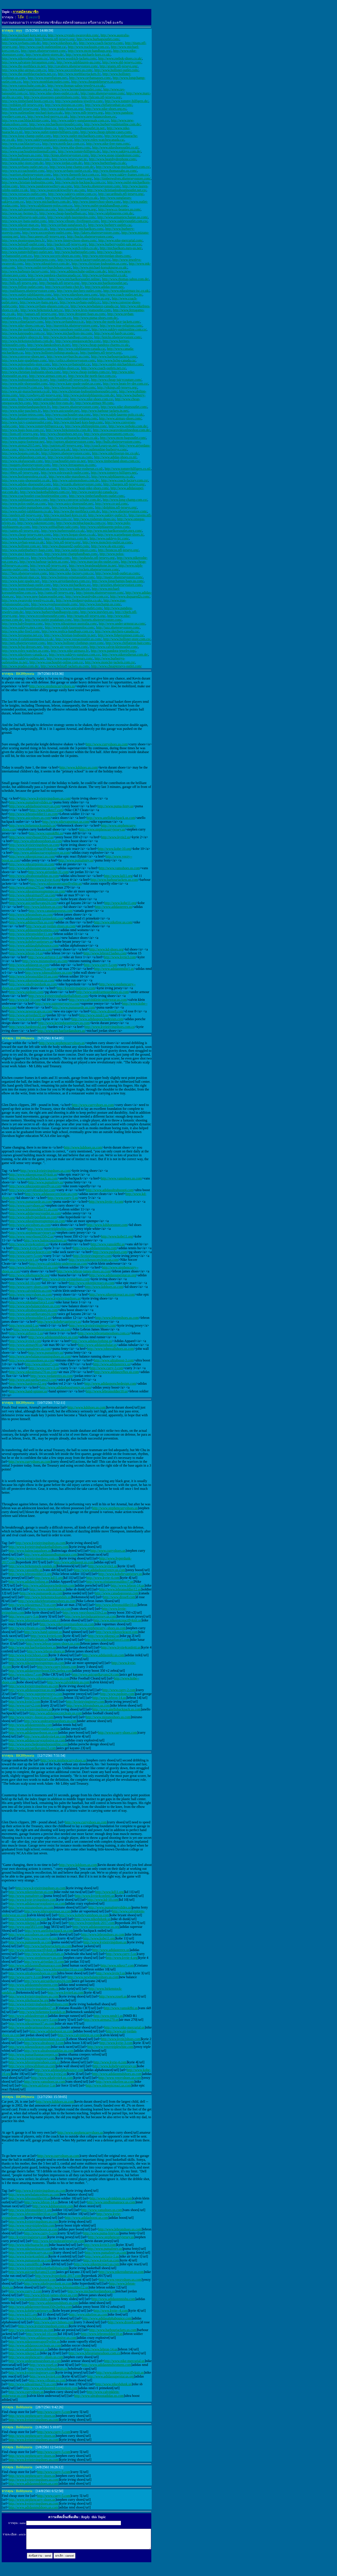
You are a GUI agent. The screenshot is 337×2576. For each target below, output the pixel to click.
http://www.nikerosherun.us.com (31, 980)
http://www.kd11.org (118, 876)
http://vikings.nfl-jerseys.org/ (117, 387)
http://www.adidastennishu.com (95, 1248)
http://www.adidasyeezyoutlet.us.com (35, 1213)
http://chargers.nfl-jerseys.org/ (124, 484)
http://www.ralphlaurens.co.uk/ (112, 476)
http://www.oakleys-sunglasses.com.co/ (29, 349)
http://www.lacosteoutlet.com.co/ (24, 279)
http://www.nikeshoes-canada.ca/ (24, 654)
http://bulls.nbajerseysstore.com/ (118, 441)
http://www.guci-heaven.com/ (22, 554)
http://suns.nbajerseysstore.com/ (102, 93)
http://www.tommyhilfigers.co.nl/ (128, 469)
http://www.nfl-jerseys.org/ (48, 565)
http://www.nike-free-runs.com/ (108, 143)
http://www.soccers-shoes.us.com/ (57, 256)
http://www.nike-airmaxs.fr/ (70, 650)
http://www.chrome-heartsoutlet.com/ (70, 387)
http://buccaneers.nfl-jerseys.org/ (42, 236)
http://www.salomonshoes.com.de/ (76, 480)
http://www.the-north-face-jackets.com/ (113, 321)
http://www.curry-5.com (100, 965)
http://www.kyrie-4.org (44, 879)
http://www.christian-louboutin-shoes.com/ (31, 372)
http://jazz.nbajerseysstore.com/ (118, 627)
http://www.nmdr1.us (94, 1015)
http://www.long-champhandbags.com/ (71, 554)
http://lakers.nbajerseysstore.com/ (97, 232)
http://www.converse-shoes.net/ (23, 356)
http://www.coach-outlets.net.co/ (103, 368)
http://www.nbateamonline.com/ (24, 438)
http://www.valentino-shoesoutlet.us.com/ (30, 488)
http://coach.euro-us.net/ (101, 445)
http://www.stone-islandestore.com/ (115, 155)
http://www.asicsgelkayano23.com (33, 1379)
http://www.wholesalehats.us (28, 1639)
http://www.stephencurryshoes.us (52, 686)
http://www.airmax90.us (26, 1345)
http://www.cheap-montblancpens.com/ (29, 259)
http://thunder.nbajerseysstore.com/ (26, 159)
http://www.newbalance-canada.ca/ (94, 306)
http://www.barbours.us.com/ (22, 155)
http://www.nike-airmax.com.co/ (24, 70)
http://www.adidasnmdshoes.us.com (53, 1337)
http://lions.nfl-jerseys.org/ (20, 434)
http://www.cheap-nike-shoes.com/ (85, 488)
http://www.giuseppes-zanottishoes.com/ (52, 97)
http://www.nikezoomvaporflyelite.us (56, 883)
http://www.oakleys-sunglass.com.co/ (74, 654)
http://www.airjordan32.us (27, 1015)
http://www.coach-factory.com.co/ (124, 480)
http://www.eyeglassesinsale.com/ (54, 604)
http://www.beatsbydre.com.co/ (86, 596)
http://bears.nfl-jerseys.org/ (20, 109)
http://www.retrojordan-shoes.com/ (106, 256)
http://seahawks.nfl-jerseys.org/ (93, 558)
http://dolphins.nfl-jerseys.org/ (116, 507)
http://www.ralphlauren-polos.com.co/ (46, 205)
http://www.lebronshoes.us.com (31, 914)
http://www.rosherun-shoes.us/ (94, 519)
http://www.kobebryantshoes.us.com (34, 899)
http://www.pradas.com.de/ (20, 666)
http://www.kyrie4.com (25, 1019)
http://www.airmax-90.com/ (94, 403)
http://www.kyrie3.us (28, 1248)
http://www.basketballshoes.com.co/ (45, 492)
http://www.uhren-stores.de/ (45, 54)
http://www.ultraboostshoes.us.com (38, 841)
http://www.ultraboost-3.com (114, 1360)
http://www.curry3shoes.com (57, 1667)
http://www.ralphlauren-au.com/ (79, 62)
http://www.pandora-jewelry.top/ (113, 650)
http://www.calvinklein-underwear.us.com (98, 999)
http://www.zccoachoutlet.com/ (23, 170)
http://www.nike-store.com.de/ (23, 163)
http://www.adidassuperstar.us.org (32, 868)
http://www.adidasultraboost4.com (109, 1190)
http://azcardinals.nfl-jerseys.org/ (121, 194)
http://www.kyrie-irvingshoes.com (65, 1279)
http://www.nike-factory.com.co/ (71, 573)
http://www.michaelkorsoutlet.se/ (104, 283)
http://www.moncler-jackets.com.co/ (110, 662)
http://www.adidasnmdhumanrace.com (50, 1554)
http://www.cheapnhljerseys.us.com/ (96, 81)
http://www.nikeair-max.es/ (20, 225)
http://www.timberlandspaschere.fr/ (26, 407)
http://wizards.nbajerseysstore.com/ (77, 484)
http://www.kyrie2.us (115, 837)
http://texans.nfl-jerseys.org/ (86, 616)
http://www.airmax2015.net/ (21, 445)
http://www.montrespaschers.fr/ (23, 240)
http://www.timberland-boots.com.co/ (27, 101)
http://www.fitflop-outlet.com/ (22, 287)
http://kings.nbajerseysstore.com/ (66, 155)
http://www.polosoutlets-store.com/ (26, 364)
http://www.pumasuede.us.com (73, 1007)
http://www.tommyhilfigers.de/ (79, 151)
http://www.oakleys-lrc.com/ (109, 538)
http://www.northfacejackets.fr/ (79, 74)
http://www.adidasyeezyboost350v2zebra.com (40, 1670)
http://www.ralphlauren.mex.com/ (25, 499)
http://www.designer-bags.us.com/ (82, 314)
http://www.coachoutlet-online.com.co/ (56, 662)
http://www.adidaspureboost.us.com (33, 1732)
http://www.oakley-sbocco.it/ (22, 337)
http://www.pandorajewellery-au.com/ (46, 186)
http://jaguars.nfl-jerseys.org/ (37, 314)
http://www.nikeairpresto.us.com (31, 864)
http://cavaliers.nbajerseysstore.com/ (73, 66)
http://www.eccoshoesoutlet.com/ (42, 616)
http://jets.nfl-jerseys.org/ (63, 542)
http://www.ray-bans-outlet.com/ (24, 221)
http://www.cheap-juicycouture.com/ (116, 379)
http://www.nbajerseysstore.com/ (124, 511)
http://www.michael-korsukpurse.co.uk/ (100, 267)
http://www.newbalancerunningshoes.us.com (40, 1356)
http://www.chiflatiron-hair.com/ (128, 643)
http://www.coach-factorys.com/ (101, 43)
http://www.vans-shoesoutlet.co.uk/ (26, 480)
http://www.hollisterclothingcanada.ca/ (51, 352)
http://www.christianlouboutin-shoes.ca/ (29, 128)
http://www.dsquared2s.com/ (130, 596)
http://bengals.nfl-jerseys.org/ (59, 283)
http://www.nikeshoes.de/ (59, 43)
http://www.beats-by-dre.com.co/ (125, 383)
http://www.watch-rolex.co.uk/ (77, 248)
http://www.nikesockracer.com (30, 1252)
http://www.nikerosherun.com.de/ (125, 654)
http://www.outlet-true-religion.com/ (72, 418)
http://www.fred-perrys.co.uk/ (48, 116)
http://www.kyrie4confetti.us (29, 1244)
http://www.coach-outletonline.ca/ (42, 47)
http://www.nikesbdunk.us (48, 1589)
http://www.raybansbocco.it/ (64, 321)
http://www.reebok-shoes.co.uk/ (120, 58)
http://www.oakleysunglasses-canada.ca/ (44, 139)
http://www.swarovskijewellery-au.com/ (57, 190)
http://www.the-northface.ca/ (21, 329)
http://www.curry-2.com (118, 1690)
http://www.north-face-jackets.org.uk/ (45, 449)
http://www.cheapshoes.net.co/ (61, 434)
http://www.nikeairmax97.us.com (32, 895)
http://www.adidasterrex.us (113, 907)
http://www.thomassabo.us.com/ (115, 170)
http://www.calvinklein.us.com (30, 1290)
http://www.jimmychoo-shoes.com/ (96, 201)
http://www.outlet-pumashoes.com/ (26, 507)
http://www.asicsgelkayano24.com (33, 903)
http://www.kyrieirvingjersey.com (92, 1325)
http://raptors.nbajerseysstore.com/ (70, 441)
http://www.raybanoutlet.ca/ (71, 364)
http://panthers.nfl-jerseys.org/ (101, 352)
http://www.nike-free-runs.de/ (53, 403)
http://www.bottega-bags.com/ (72, 507)
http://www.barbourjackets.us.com (114, 879)
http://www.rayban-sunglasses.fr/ (63, 225)
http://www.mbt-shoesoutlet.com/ (25, 383)
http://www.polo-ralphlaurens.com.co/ (45, 519)
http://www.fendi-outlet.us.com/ (117, 573)
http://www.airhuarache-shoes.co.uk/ (73, 438)
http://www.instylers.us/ (96, 612)
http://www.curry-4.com (40, 1938)
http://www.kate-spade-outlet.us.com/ (75, 383)
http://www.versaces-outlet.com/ (24, 194)
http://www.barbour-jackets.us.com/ (44, 561)
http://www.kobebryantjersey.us (31, 941)
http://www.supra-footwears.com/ (70, 658)
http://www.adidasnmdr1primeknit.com (36, 918)
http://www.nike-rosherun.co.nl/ (81, 469)
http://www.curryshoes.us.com (107, 744)
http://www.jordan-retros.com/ (22, 414)
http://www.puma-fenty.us (115, 806)
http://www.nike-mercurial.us (124, 2027)
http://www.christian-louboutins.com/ (27, 182)
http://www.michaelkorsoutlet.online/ (74, 279)
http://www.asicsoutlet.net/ (61, 410)
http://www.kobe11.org (120, 903)
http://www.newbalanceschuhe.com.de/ (29, 298)
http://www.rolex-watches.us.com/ (25, 650)
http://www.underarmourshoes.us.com (102, 992)
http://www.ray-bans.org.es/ (39, 302)
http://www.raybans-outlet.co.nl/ (68, 170)
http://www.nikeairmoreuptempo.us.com (37, 891)
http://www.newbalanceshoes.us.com (34, 938)
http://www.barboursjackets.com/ (114, 356)
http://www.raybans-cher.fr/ (64, 287)
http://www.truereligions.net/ (47, 78)
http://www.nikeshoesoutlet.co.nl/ (115, 147)
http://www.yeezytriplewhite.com (51, 1228)
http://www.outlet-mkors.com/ (75, 550)
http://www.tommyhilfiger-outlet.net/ (27, 252)
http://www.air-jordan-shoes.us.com (50, 926)
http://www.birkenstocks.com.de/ (68, 430)
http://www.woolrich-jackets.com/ (72, 58)
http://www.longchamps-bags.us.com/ (118, 581)
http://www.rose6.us (113, 1996)
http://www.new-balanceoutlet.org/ (40, 596)
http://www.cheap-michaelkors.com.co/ (123, 167)
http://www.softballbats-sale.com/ (55, 527)
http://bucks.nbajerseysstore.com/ (90, 236)
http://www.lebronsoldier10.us (107, 1391)
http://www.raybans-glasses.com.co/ (44, 306)
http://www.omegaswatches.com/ (78, 341)
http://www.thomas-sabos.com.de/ (125, 279)
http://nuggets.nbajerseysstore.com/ (26, 465)
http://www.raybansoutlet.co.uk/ (104, 275)
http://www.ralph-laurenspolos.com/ (69, 627)
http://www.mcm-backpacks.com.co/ (80, 182)
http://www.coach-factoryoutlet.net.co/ (83, 259)
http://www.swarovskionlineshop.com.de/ (121, 430)
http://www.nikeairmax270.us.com (33, 968)
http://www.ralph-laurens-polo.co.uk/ (118, 414)
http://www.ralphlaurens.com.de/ (110, 213)
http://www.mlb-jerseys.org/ (84, 112)
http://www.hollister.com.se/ (21, 546)
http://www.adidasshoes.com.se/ (24, 457)
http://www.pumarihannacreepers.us (33, 2054)
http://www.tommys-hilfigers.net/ (114, 472)
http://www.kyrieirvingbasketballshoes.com (58, 996)
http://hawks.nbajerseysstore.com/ (97, 186)
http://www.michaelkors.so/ (72, 585)
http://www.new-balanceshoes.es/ (93, 116)
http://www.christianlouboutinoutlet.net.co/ (116, 190)
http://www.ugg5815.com (26, 1927)
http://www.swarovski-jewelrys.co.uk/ (28, 600)
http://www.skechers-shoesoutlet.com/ (28, 248)
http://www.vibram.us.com (27, 1628)
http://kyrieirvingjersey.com (76, 988)
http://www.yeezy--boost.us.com (31, 1717)
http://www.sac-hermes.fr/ (20, 213)
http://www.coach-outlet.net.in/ (121, 294)
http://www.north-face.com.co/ (63, 143)
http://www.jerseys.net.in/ (69, 159)
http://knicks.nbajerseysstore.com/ (117, 337)
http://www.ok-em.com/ (107, 546)
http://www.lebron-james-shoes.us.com (83, 1271)
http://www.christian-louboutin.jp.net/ (70, 635)
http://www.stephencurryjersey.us (102, 829)
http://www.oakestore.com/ (35, 523)
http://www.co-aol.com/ (111, 503)
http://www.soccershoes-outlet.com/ (47, 232)
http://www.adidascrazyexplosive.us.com (42, 852)
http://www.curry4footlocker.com (32, 1190)
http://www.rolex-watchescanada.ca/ (99, 139)
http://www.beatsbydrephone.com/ (112, 159)
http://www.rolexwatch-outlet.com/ (65, 472)
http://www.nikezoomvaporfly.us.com (35, 1186)
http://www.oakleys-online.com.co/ (72, 194)
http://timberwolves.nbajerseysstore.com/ (122, 178)
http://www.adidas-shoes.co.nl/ (115, 457)
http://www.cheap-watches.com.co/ (47, 318)
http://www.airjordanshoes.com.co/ (66, 581)
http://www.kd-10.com (24, 999)
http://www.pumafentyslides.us (30, 802)
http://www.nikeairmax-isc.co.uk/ (126, 290)
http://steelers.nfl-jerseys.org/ (22, 515)
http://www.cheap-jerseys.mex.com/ (26, 534)
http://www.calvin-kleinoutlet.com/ (114, 647)
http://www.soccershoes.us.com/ (70, 70)
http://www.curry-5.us (63, 1198)
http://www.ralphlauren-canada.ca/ (81, 349)
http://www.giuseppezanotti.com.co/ (108, 434)
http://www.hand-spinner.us (28, 1391)
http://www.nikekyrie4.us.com (45, 1736)
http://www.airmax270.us (26, 887)
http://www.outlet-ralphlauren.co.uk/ (27, 511)
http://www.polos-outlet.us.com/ (24, 503)
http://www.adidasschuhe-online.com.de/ (78, 271)
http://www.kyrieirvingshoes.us (59, 1298)
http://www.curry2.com (25, 1705)
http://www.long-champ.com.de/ (71, 167)
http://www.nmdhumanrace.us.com (111, 2202)
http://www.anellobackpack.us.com (111, 818)
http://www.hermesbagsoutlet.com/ (78, 89)
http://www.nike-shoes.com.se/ (23, 325)
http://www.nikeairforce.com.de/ (47, 263)
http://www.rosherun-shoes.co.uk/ (25, 229)
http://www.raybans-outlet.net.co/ (25, 167)
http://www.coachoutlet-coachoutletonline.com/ (34, 496)
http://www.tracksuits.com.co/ (88, 47)
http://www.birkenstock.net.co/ (41, 310)
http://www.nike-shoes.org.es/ (105, 109)
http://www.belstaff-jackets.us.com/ (65, 666)
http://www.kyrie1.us (23, 1259)
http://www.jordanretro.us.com (51, 1376)
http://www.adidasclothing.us (92, 1341)
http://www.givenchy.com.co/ (22, 387)
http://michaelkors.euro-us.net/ (121, 248)
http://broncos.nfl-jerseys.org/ (118, 550)
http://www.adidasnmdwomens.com (34, 930)
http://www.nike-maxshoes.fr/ (69, 476)
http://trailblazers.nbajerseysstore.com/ (28, 290)
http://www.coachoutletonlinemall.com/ (29, 151)
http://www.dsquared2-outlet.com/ (65, 546)
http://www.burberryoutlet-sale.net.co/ (115, 244)
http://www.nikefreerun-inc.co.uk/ (115, 453)
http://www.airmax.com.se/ (48, 376)
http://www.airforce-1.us (45, 957)
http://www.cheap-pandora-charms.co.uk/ (100, 345)
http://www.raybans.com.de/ (21, 43)
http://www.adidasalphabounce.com (33, 945)
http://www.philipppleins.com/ (86, 426)
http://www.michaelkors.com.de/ (48, 201)
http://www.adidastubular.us (97, 1345)
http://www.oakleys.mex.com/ (22, 627)
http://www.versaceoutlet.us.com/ (78, 639)
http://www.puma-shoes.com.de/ (95, 318)
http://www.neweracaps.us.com (30, 1011)
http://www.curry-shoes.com (28, 1287)
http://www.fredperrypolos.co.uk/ (79, 600)
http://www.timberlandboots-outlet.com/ (96, 496)
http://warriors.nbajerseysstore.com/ (26, 174)
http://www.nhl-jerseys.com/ (121, 62)
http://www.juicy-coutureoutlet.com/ (27, 422)
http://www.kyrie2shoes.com (121, 2039)
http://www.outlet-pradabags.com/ (48, 619)
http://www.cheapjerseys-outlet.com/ (116, 666)
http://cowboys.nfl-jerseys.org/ (40, 395)
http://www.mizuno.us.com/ (64, 105)
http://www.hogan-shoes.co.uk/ (74, 534)
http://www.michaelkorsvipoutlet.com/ (55, 124)
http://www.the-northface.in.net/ (24, 66)
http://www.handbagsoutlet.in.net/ (81, 128)
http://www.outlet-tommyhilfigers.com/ (52, 132)
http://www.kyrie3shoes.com (28, 1655)
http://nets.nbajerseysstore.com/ (23, 643)
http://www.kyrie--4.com (106, 1201)
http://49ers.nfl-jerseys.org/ (20, 472)
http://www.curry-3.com (106, 1368)
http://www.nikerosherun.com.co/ (25, 58)
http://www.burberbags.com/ (50, 558)
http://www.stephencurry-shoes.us (32, 2416)
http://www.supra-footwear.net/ (23, 441)
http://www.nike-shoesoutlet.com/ (124, 407)
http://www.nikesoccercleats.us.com (93, 1259)
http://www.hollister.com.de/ (49, 569)
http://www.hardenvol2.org (27, 1027)
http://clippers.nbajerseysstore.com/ (65, 453)
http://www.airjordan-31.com (48, 872)
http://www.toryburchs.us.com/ (68, 356)
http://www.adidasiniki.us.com (103, 1655)
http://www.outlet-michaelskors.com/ (117, 364)
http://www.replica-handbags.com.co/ (67, 631)
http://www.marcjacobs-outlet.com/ (94, 561)
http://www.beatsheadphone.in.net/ (92, 565)
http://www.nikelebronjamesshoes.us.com (42, 1329)
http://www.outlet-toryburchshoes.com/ (44, 267)
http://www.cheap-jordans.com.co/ (86, 372)
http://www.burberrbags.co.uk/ (105, 163)
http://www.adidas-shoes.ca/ (60, 368)
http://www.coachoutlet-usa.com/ (68, 414)
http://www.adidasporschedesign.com (97, 1019)
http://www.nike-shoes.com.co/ (91, 399)
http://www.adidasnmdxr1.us (114, 968)
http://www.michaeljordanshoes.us (61, 1030)
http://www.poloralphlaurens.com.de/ (88, 395)
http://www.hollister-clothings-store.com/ (75, 643)
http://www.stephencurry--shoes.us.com (98, 1628)
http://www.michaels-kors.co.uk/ (88, 54)
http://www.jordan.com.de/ (63, 163)
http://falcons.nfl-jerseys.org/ (101, 97)
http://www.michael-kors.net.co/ (24, 35)
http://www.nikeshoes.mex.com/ (76, 294)
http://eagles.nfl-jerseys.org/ (77, 209)
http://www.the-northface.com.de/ (77, 511)
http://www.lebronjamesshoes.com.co (104, 1333)
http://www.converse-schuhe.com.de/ (75, 499)
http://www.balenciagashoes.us (45, 1240)
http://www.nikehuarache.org (29, 1275)
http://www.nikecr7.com (46, 810)
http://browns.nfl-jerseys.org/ (55, 39)
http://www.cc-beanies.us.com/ (119, 209)
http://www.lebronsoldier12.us (30, 1318)
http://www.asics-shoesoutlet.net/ (70, 503)
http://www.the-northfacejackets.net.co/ (29, 74)
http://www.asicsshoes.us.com (30, 818)
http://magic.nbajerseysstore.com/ (119, 577)
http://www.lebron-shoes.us (46, 1651)
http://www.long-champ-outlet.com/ (26, 136)
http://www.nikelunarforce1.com (31, 1302)
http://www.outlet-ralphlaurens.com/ (27, 294)
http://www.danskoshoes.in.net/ (48, 345)
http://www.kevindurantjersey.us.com (64, 1023)
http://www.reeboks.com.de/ (128, 426)
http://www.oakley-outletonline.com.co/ (119, 329)
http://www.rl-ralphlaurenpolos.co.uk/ (28, 639)
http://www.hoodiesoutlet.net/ (22, 538)
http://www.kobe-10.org (114, 848)
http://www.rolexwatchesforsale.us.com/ (29, 469)
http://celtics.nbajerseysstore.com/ (72, 360)
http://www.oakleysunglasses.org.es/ (27, 89)
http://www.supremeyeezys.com (57, 1003)
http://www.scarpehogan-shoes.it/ (121, 534)
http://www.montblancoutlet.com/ (46, 81)
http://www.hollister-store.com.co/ (127, 639)
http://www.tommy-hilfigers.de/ (126, 101)
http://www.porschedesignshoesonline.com (38, 1744)
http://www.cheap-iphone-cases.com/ (105, 132)
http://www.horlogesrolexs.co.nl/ (24, 476)
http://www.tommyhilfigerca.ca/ (41, 426)
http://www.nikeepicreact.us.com (32, 856)
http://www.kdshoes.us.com (79, 767)
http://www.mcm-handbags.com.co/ (68, 337)
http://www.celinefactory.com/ (22, 321)
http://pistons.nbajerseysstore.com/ (100, 592)
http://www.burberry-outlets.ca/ (110, 225)
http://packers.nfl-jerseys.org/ (67, 244)
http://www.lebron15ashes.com (105, 953)
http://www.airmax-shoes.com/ (120, 418)
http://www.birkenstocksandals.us (32, 825)
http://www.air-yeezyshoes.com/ (65, 647)
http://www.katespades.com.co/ (23, 333)
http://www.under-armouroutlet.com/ (43, 399)
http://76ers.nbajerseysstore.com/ (24, 573)
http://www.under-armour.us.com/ (122, 623)
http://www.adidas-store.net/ (104, 287)
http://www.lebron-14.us (26, 953)
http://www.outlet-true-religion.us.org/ (83, 298)
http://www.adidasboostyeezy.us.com (34, 806)
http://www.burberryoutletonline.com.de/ (112, 124)
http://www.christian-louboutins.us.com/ (99, 263)
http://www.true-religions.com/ (121, 325)
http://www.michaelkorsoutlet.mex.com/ (114, 530)
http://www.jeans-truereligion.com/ (26, 589)
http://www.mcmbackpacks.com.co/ (81, 523)
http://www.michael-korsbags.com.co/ (28, 178)
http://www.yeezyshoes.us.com (30, 949)
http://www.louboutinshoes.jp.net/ (25, 379)
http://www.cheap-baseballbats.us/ (62, 213)
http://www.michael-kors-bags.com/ (78, 422)
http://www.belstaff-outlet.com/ (23, 244)
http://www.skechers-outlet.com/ (79, 290)
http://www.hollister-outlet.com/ (116, 70)
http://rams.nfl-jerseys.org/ (56, 592)
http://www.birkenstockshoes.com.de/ (28, 341)
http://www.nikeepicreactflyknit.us (33, 848)
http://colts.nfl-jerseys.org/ (74, 178)
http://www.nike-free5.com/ (21, 631)
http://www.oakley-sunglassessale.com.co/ (80, 120)
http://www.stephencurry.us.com (40, 1957)
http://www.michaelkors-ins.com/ (69, 333)
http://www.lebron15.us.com (44, 1697)
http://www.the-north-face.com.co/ (92, 376)
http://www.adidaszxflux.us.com (31, 922)
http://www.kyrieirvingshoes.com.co (109, 1027)
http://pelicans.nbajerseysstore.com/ (26, 147)
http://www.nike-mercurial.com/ (120, 240)
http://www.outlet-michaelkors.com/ (78, 136)
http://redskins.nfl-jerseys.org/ (22, 105)
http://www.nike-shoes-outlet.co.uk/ (54, 93)
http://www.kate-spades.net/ (21, 581)
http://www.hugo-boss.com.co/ (23, 430)
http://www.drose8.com (107, 1011)
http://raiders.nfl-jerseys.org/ (69, 379)
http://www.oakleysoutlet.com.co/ (124, 221)
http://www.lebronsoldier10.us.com (33, 976)
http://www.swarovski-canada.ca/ (94, 492)
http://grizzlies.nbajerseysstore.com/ (117, 585)
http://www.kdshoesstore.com (107, 1225)
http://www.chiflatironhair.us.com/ (108, 105)
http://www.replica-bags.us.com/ (70, 457)
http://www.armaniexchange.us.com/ (122, 217)
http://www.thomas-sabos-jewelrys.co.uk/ (76, 85)
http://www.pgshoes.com (26, 992)
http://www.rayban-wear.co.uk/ (23, 542)
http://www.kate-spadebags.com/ (24, 360)
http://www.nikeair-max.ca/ (20, 577)
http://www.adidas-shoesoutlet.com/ (26, 484)
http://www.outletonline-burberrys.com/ (99, 449)
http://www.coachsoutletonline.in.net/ (27, 608)
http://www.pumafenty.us (75, 860)
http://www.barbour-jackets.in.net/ (104, 410)
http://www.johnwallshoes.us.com (48, 972)
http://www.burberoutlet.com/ (75, 252)
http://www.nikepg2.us (103, 1636)
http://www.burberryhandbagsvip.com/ (52, 612)
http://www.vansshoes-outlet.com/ (66, 329)
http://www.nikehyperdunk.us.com (33, 984)
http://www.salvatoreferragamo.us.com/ (29, 209)
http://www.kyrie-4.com (102, 1577)
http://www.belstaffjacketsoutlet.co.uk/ (71, 198)
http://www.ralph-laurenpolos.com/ (71, 217)
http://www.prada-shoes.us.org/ (62, 109)
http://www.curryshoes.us (26, 1205)
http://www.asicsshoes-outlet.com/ (78, 608)
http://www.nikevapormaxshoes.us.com (67, 1624)
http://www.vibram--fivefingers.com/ (73, 221)
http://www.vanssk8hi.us (46, 833)
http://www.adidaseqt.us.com (29, 965)
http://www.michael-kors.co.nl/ (65, 515)
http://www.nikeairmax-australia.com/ (71, 623)
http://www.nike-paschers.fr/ (21, 410)
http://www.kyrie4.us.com (66, 1992)
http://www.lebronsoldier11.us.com (33, 814)
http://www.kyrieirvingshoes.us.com (45, 798)
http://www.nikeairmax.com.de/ (66, 538)
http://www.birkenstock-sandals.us (32, 1566)
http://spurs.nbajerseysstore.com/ (43, 50)
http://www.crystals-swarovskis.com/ (73, 35)
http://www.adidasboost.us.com (51, 2031)
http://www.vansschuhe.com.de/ (24, 85)
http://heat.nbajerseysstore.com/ (24, 418)
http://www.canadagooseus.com (50, 910)
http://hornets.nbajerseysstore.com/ (98, 619)
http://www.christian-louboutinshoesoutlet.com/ (85, 391)
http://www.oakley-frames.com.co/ (125, 174)
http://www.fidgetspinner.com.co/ (121, 635)
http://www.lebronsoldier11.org (30, 934)
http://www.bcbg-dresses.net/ (22, 647)
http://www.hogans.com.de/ (21, 453)
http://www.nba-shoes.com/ (71, 147)
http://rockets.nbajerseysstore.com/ (95, 569)
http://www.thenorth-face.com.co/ (76, 174)
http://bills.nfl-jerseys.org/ (20, 283)
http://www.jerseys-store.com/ (22, 198)
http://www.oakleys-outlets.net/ (23, 658)
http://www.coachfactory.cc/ (21, 143)
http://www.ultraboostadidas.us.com (34, 876)
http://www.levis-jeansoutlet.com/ (88, 310)
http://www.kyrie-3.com (116, 2043)
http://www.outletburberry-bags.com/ (27, 550)
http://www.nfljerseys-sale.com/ (24, 217)
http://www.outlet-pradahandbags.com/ (101, 205)
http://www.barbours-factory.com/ (25, 271)
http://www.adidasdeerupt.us (28, 2016)
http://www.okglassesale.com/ (22, 461)
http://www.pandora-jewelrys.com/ (79, 101)
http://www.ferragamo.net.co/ (22, 635)
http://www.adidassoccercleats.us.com (51, 1194)
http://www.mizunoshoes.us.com (45, 961)
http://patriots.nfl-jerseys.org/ (62, 445)
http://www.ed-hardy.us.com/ (114, 333)
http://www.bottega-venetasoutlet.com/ (68, 577)
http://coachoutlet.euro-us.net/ (65, 461)
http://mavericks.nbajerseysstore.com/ (72, 325)
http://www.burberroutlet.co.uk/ (63, 530)
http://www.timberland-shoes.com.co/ (113, 461)
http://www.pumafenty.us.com (30, 1348)
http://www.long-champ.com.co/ (125, 499)
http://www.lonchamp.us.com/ (100, 604)
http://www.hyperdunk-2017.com (92, 1923)
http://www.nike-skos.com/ (20, 368)
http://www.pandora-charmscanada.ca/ (54, 275)
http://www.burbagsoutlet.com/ (98, 39)
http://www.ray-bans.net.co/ (71, 589)
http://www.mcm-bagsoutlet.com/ (123, 438)
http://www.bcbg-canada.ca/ (116, 360)
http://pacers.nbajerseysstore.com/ (75, 407)
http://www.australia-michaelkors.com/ (77, 229)
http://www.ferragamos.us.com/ (74, 465)
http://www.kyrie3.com (120, 957)
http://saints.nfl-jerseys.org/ (21, 530)
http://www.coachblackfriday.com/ (25, 120)
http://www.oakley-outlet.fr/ (107, 515)
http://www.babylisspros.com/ (22, 623)
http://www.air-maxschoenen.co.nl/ (26, 391)
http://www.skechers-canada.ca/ (117, 631)
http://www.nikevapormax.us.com (65, 821)
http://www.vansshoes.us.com (119, 868)
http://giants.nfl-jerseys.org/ (119, 66)
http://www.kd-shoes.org (106, 949)
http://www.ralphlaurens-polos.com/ (105, 527)
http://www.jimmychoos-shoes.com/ (72, 240)
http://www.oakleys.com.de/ (121, 151)
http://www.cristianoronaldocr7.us (109, 1581)
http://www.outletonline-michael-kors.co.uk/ (32, 112)
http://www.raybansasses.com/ (90, 78)
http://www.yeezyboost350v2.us (31, 837)
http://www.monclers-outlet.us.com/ (107, 542)
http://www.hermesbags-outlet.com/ (26, 585)
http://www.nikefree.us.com (113, 922)
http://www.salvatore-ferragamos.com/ (28, 62)
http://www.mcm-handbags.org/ (90, 50)
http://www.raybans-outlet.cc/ (80, 302)
